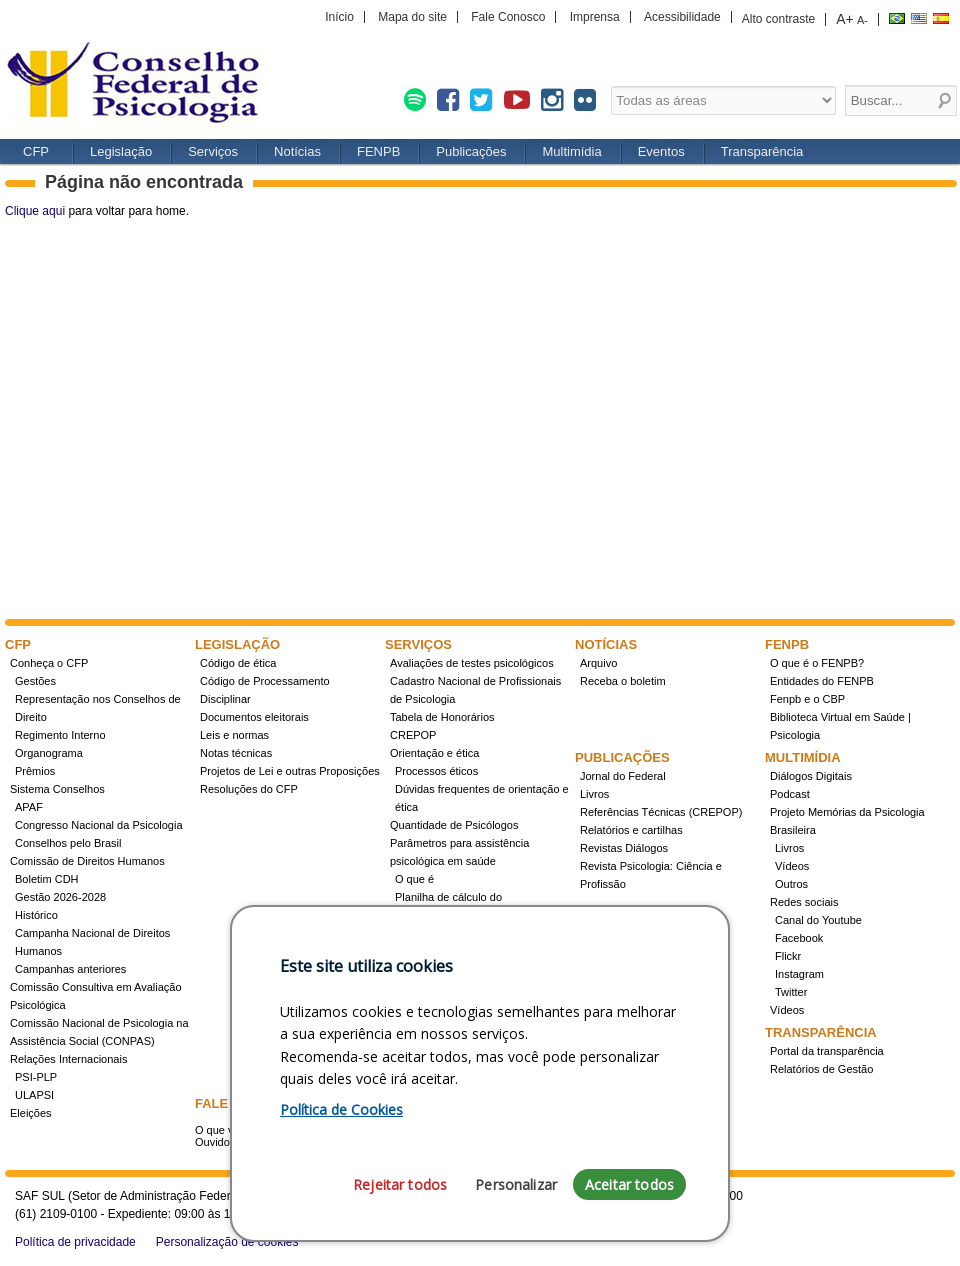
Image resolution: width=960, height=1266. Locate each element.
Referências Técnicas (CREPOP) (661, 812)
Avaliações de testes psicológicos (472, 663)
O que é (414, 879)
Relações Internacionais (68, 1059)
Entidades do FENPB (822, 681)
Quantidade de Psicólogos (454, 825)
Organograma (49, 753)
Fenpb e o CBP (807, 699)
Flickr (788, 956)
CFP (140, 84)
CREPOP (413, 735)
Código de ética (238, 663)
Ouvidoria (218, 1142)
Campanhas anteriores (70, 969)
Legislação (121, 151)
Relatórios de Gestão (821, 1069)
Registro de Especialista (449, 969)
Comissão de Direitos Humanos (87, 861)
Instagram (799, 974)
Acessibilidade (682, 17)
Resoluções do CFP (249, 789)
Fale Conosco (508, 17)
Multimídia (571, 151)
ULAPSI (34, 1095)
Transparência (762, 151)
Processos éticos (436, 771)
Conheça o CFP (49, 663)
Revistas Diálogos (624, 848)
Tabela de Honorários (442, 717)
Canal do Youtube (818, 920)
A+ (845, 19)
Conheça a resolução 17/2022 (468, 951)
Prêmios (35, 771)
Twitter (791, 992)
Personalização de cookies (227, 1242)
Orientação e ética (434, 753)
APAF (29, 807)
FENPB (378, 151)
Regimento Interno (60, 735)
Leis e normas (234, 735)
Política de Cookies (341, 1206)
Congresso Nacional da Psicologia (99, 825)
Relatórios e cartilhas (631, 830)
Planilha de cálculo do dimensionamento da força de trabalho (467, 915)
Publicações (471, 151)
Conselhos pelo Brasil (68, 843)
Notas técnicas (236, 753)
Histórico (36, 915)
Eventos (661, 151)
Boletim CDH (47, 879)
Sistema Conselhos (57, 789)
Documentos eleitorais (254, 717)
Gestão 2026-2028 (60, 897)
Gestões (35, 681)
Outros (791, 884)
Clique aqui (35, 211)
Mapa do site (412, 17)
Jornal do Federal (623, 776)
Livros (594, 794)
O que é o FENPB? (817, 663)
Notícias (297, 151)
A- (862, 20)
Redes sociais (804, 902)
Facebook (799, 938)
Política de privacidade (75, 1242)
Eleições (31, 1113)
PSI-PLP (36, 1077)
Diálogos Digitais (811, 776)
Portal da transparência (827, 1051)
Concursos (421, 987)
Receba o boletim (623, 681)
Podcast (790, 794)
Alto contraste (778, 19)
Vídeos (792, 866)
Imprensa (595, 17)
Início (339, 17)
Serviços (213, 151)
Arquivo (598, 663)
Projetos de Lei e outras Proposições (290, 771)
